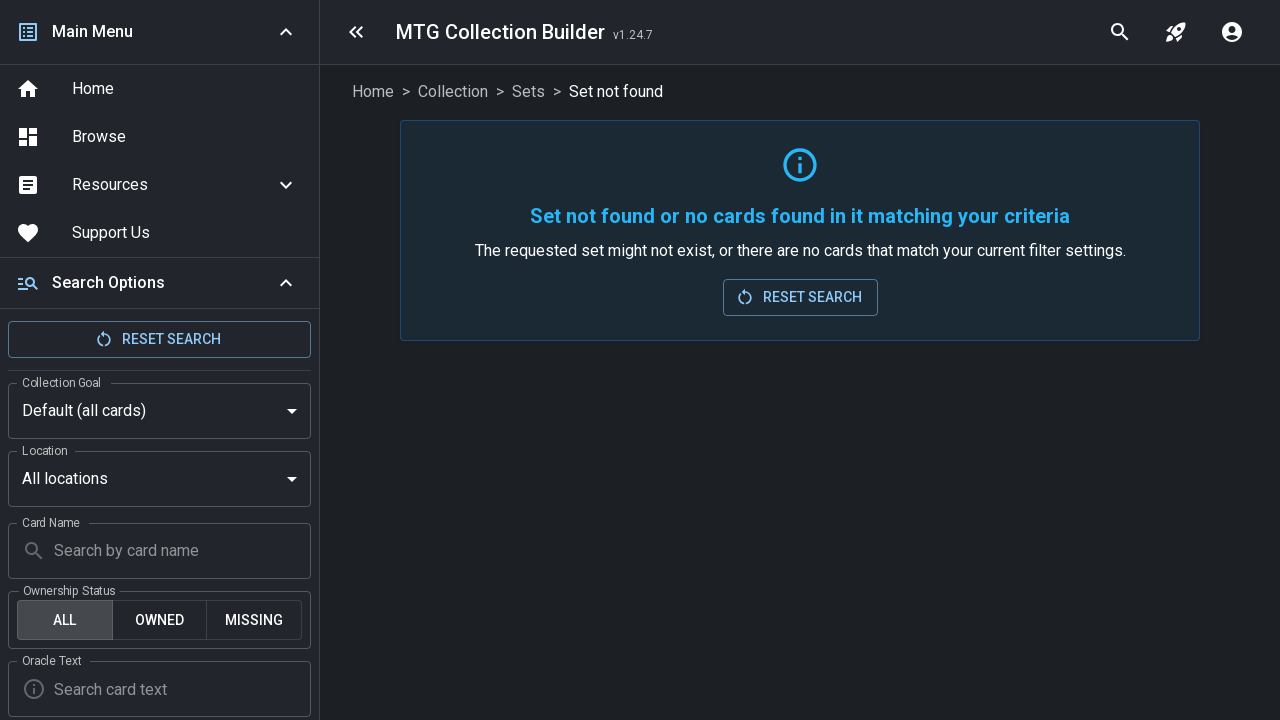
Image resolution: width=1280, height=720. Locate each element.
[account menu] (1232, 32)
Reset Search (157, 339)
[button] (159, 185)
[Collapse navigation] (286, 32)
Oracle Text (51, 625)
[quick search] (1120, 32)
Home (373, 91)
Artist (36, 693)
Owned (159, 584)
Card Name (51, 486)
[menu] (356, 32)
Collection (453, 91)
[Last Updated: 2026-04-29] (633, 34)
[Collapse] (286, 283)
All (64, 584)
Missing (254, 584)
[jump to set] (1176, 32)
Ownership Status (69, 554)
